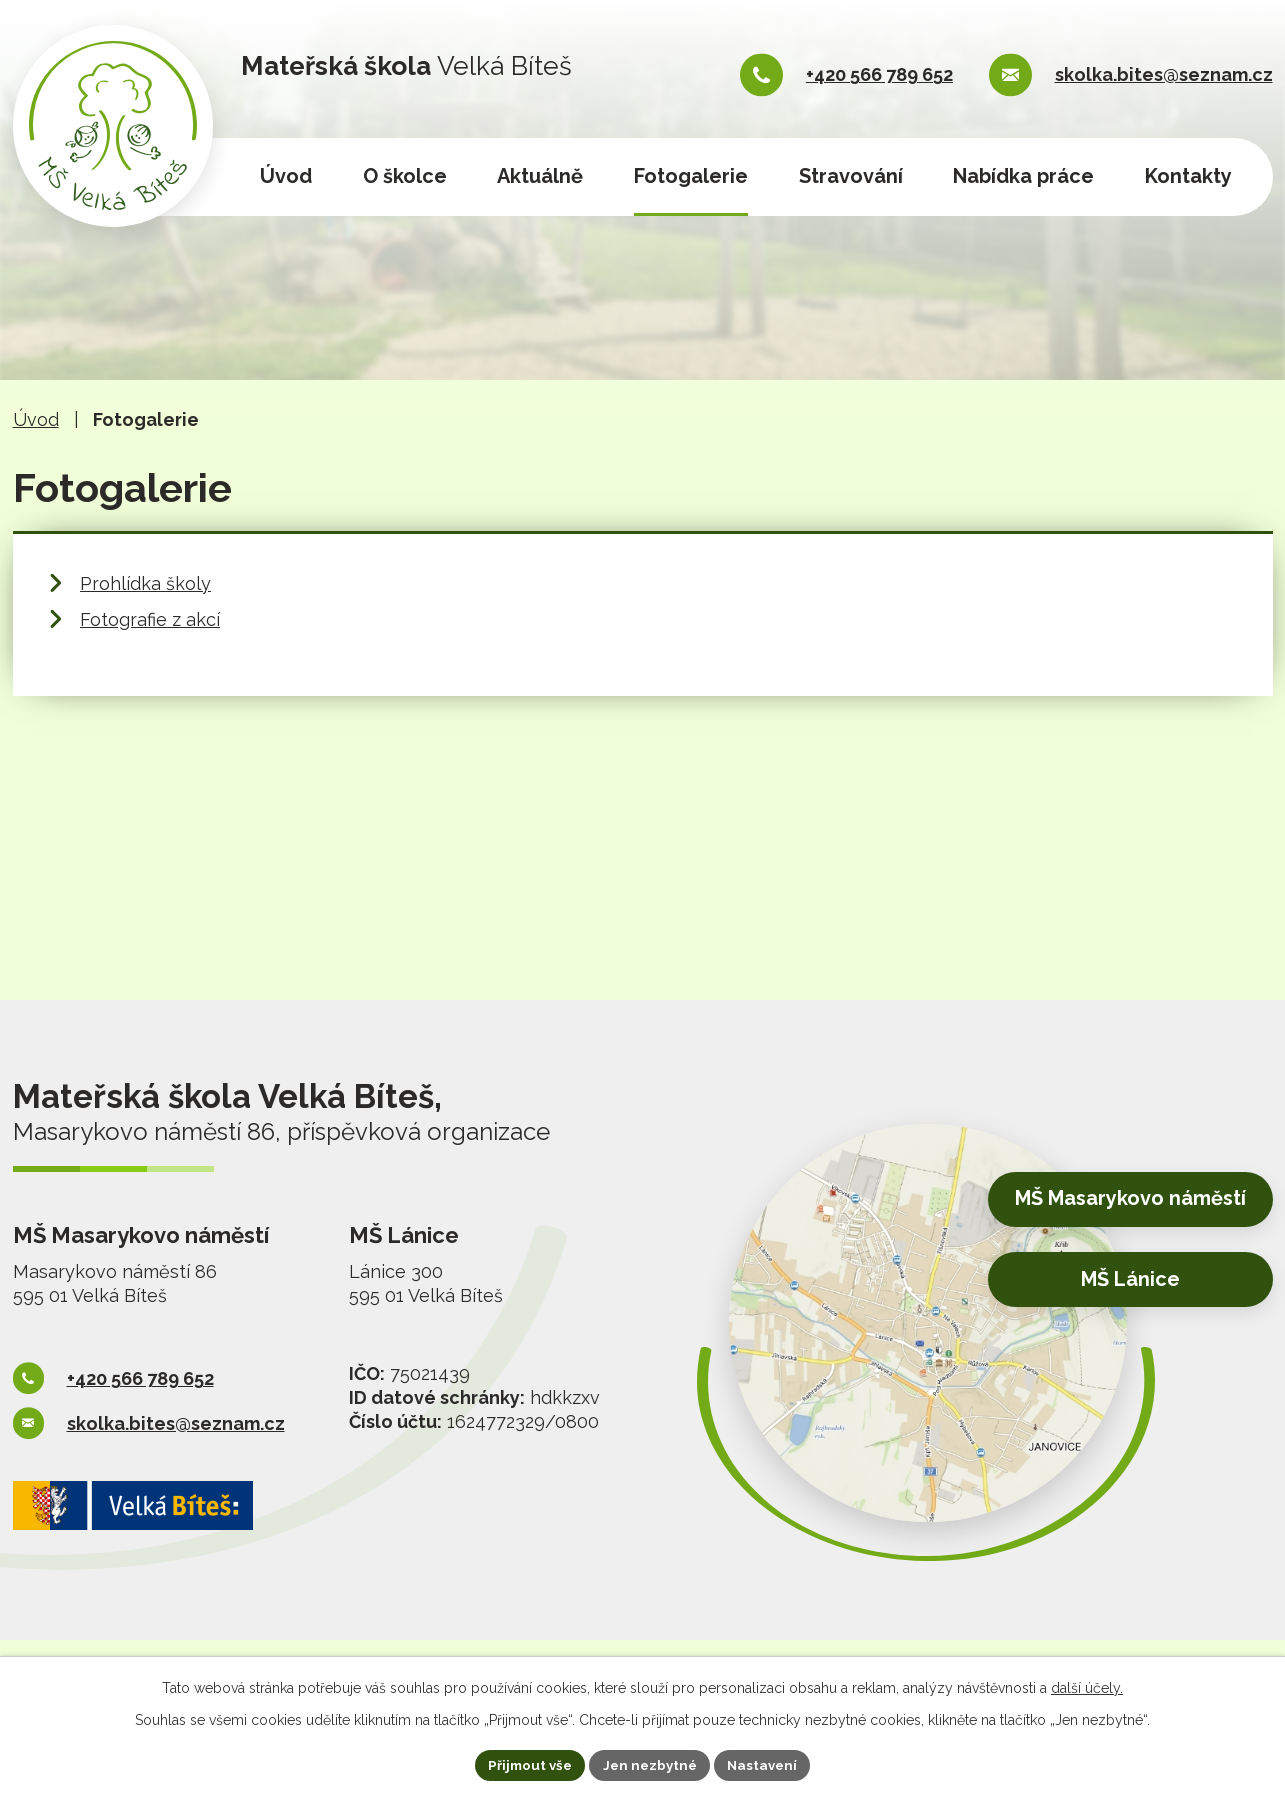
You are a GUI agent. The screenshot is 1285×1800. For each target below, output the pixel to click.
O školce (405, 176)
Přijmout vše (525, 1764)
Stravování (851, 176)
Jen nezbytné (650, 1764)
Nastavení (767, 1764)
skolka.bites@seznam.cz (1164, 74)
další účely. (1087, 1686)
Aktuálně (540, 176)
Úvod (286, 176)
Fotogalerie (691, 176)
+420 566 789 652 (879, 74)
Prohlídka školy (145, 583)
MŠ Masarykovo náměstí (1116, 1201)
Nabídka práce (1023, 176)
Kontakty (1188, 176)
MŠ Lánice (1119, 1279)
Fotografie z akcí (150, 619)
